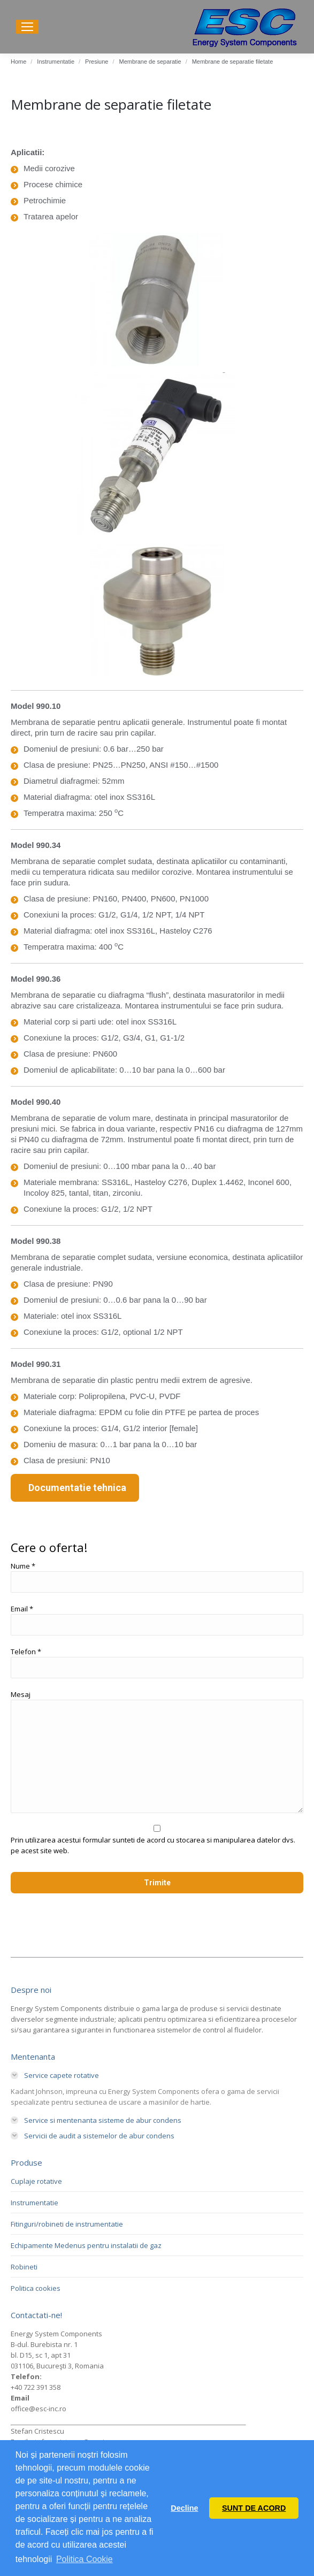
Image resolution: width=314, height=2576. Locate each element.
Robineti (24, 2267)
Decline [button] (184, 2508)
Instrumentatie (34, 2202)
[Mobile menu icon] (27, 27)
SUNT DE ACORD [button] (254, 2508)
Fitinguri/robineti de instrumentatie (67, 2224)
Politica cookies (35, 2288)
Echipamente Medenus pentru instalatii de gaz (86, 2245)
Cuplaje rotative (36, 2181)
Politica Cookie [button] (84, 2559)
